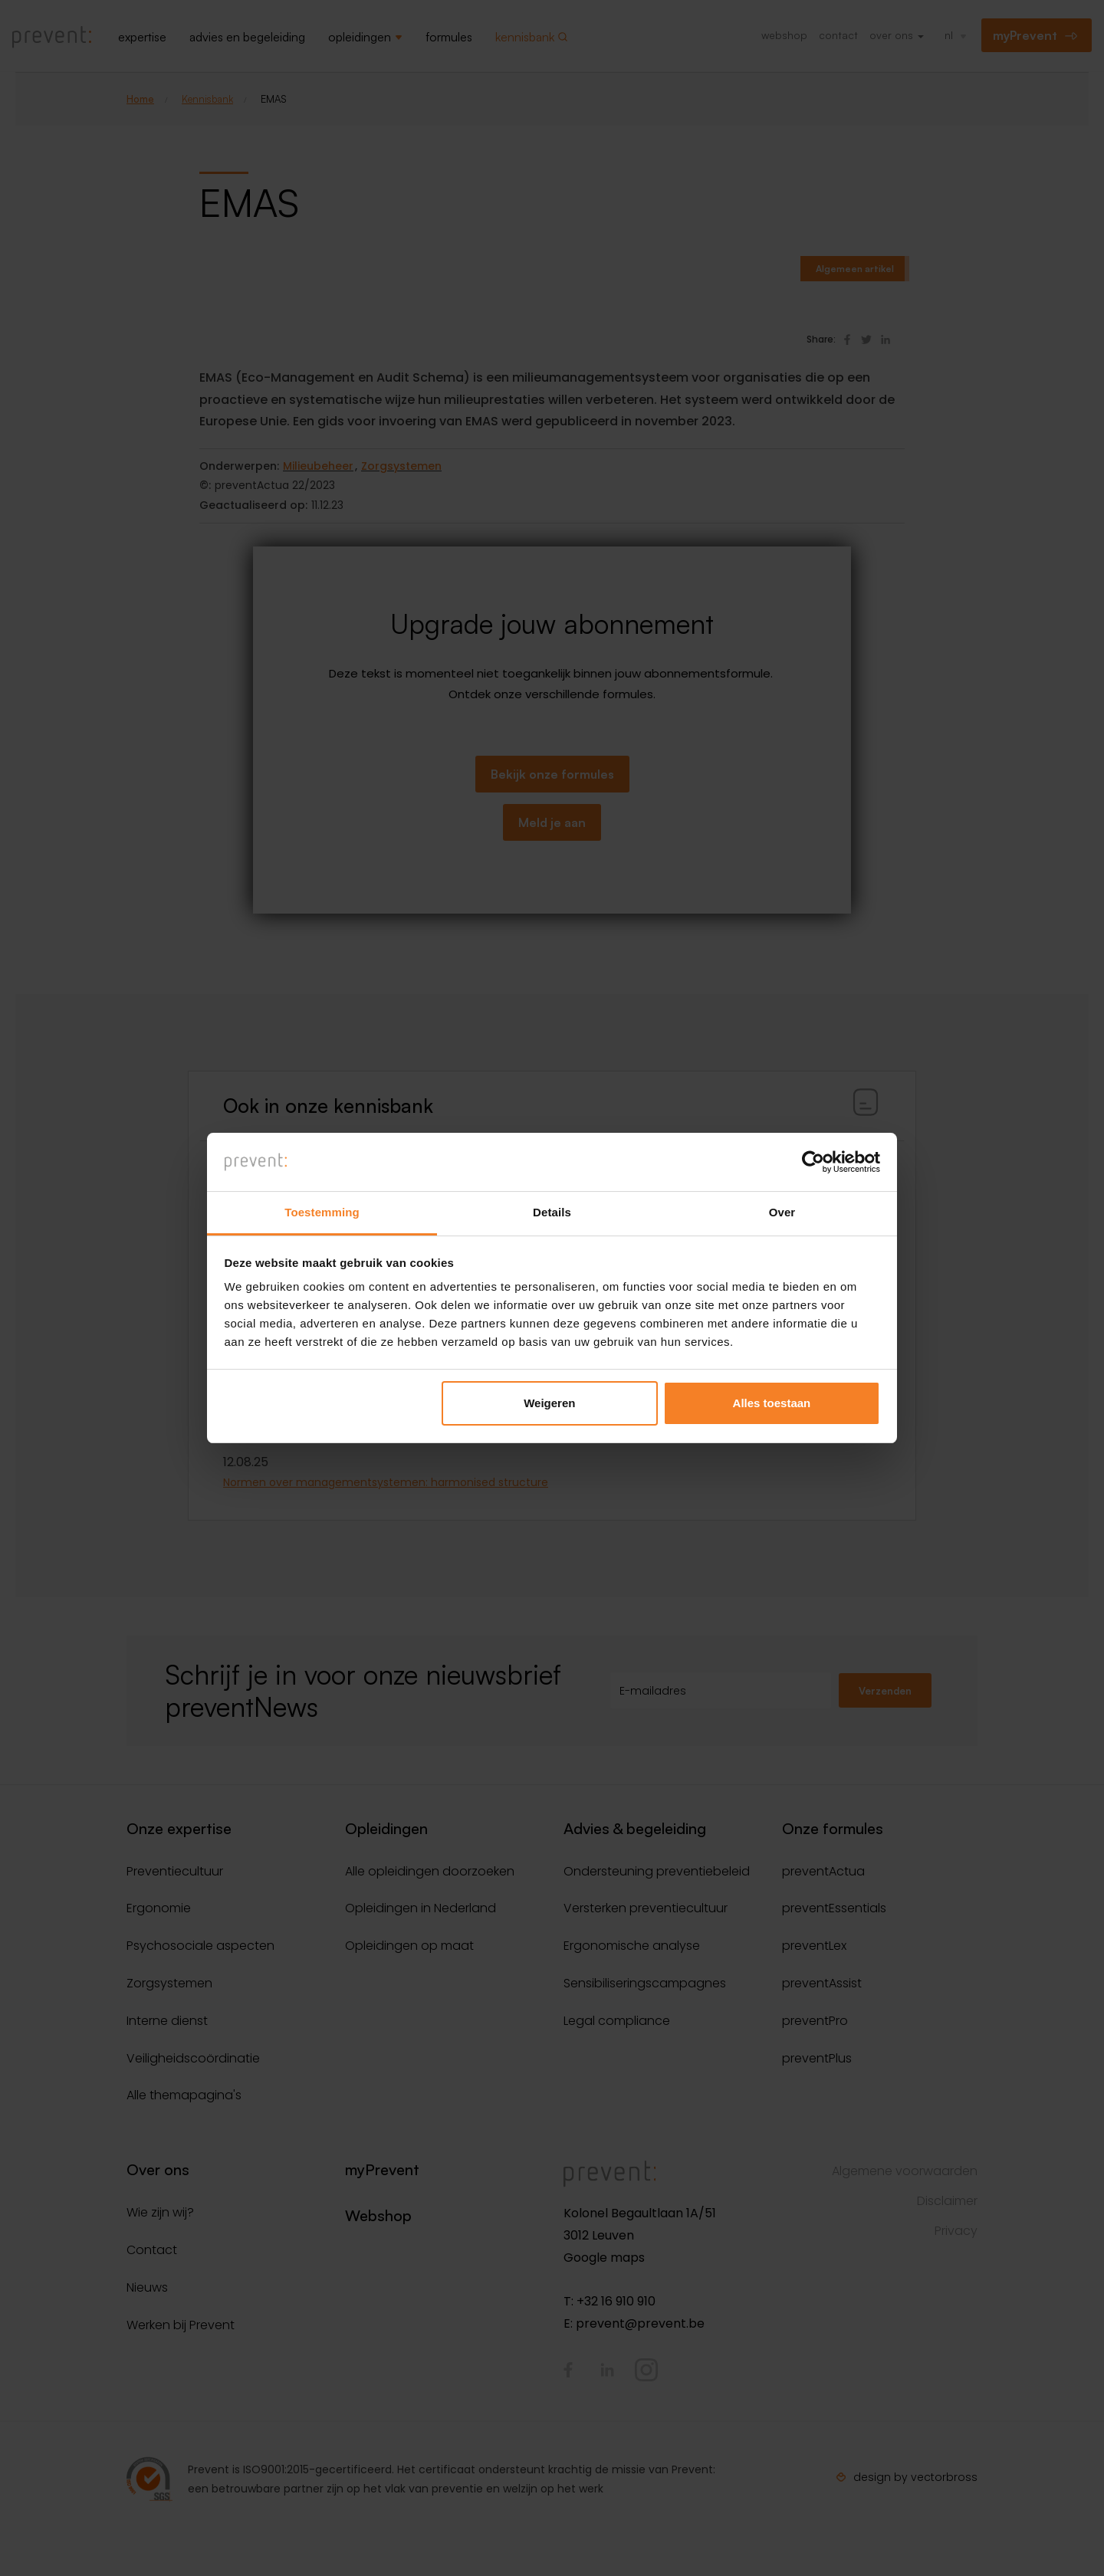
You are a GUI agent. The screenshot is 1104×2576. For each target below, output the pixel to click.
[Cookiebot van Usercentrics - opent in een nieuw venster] (813, 1161)
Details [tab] (552, 1212)
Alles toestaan (772, 1402)
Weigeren (549, 1402)
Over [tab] (782, 1212)
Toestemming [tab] (322, 1212)
